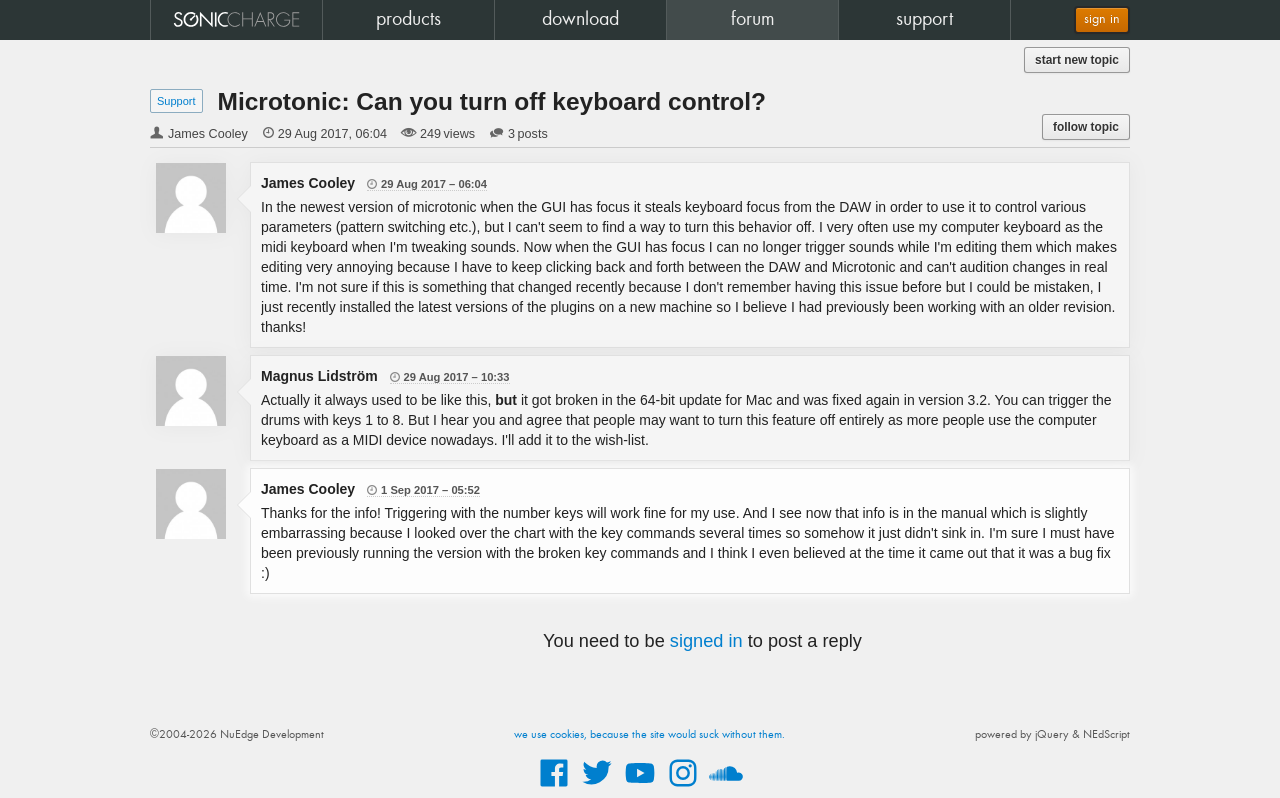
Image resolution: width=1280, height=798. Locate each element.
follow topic (1086, 127)
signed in (706, 641)
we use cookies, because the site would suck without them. (649, 735)
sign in (1102, 19)
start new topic (1077, 60)
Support (176, 101)
